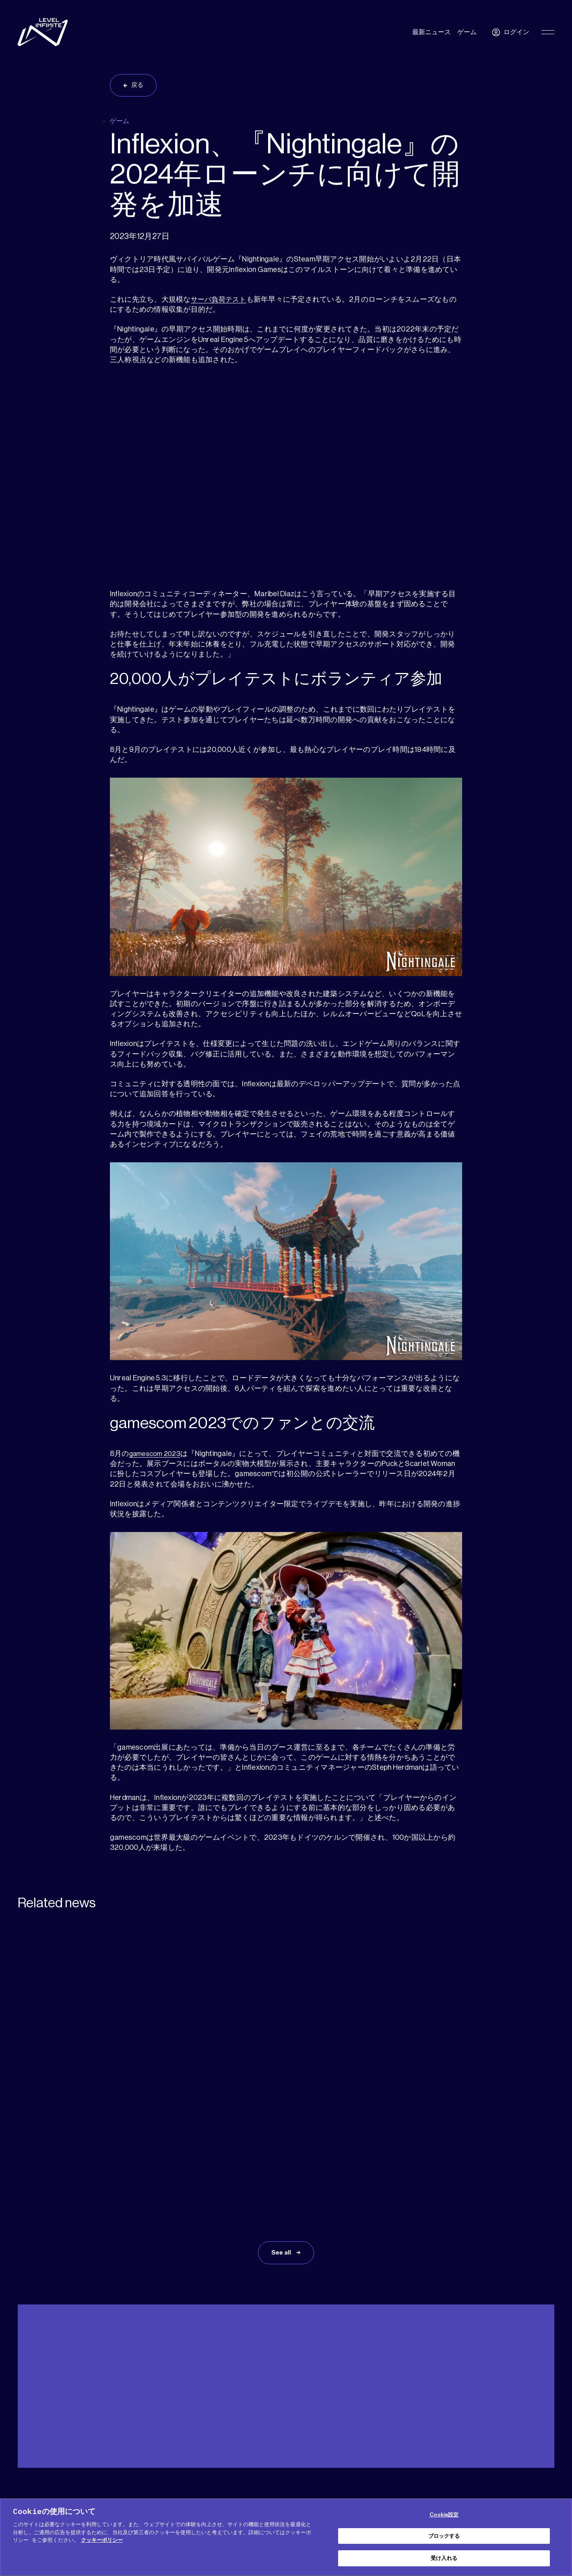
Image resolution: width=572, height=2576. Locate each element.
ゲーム (467, 32)
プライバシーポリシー (329, 2483)
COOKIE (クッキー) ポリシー (253, 2483)
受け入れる (444, 2558)
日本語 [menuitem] (533, 2401)
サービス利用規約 (390, 2483)
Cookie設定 (444, 2514)
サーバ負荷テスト (220, 301)
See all (282, 2142)
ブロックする (444, 2536)
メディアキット (64, 2399)
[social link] (524, 2489)
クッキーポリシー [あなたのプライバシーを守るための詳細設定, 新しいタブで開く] (102, 2540)
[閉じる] (559, 2536)
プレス (101, 2399)
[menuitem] (537, 2401)
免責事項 (286, 2494)
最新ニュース (431, 32)
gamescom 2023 (157, 1455)
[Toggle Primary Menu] (547, 32)
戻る (139, 86)
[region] (286, 2537)
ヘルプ (26, 2399)
